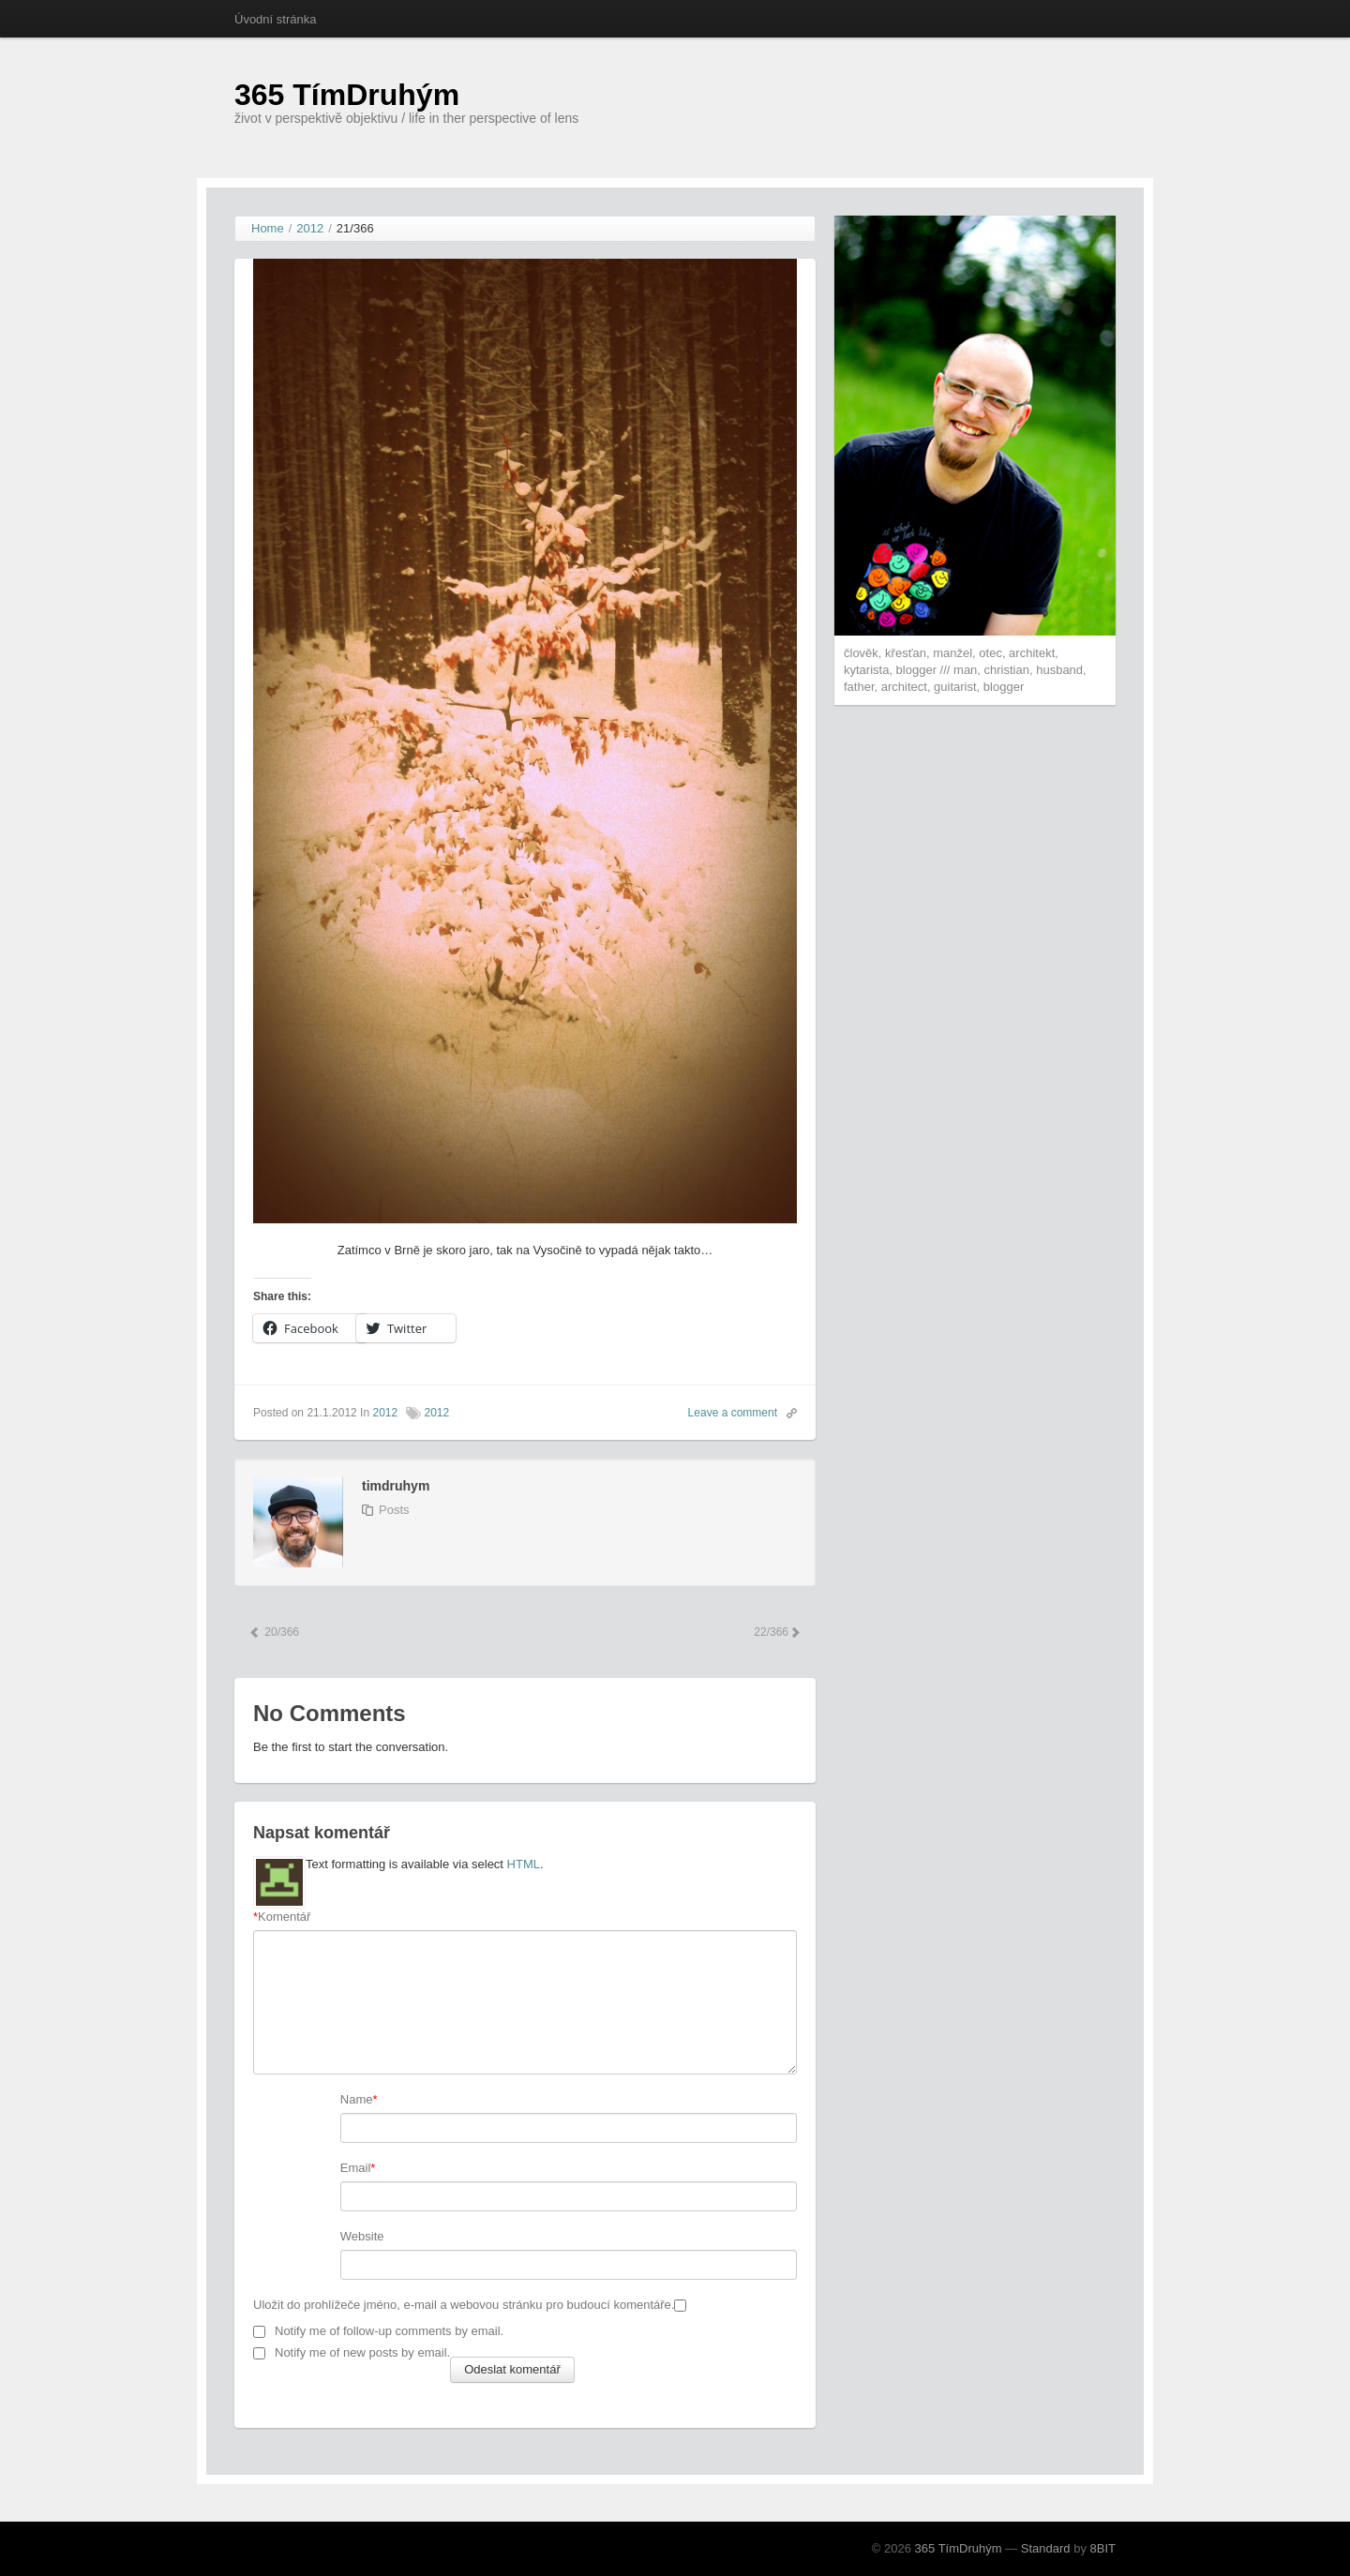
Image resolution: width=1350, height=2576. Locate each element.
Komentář (281, 1917)
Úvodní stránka (275, 19)
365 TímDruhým (346, 95)
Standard (1046, 2548)
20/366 (273, 1632)
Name (356, 2099)
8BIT (1103, 2548)
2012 (385, 1412)
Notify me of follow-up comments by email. (389, 2331)
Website (362, 2236)
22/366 (776, 1632)
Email (355, 2168)
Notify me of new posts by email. (362, 2352)
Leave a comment (732, 1412)
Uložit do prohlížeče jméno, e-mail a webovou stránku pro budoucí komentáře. (463, 2305)
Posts (394, 1510)
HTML (523, 1864)
